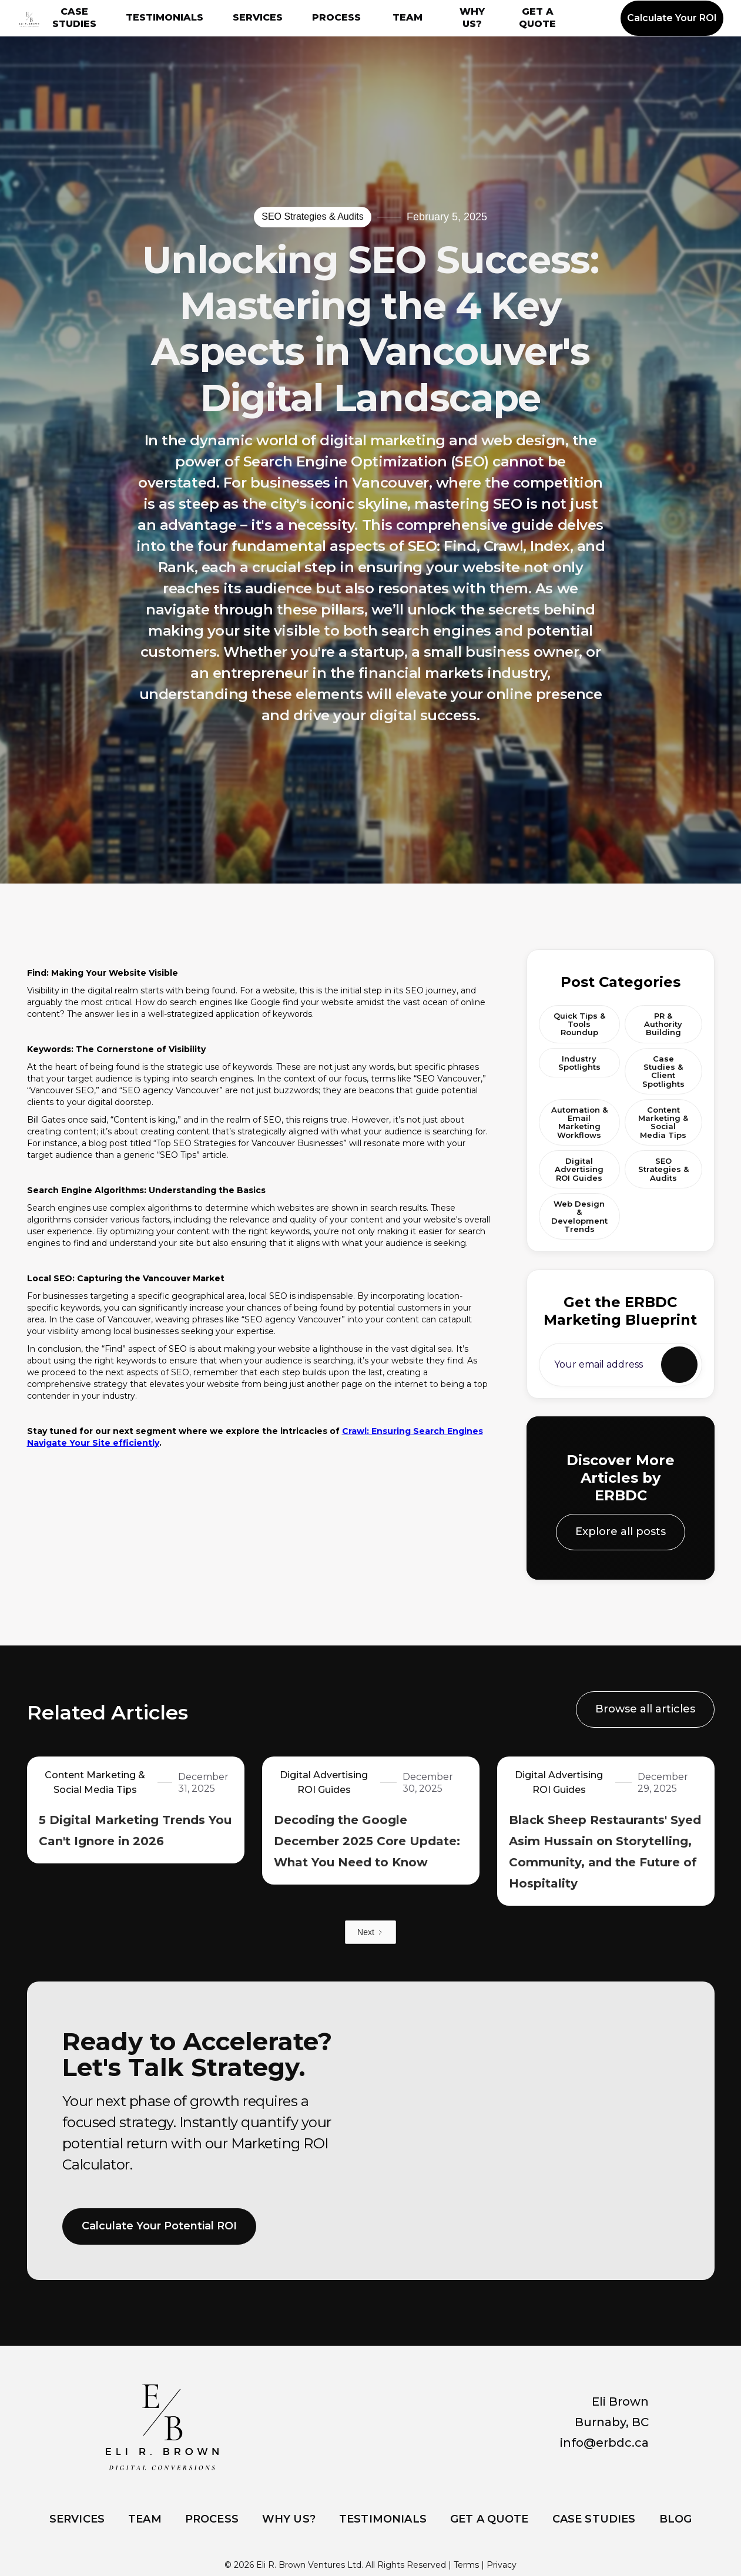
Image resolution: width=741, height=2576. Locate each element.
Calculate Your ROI (672, 17)
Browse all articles (645, 1715)
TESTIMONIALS (164, 17)
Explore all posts (620, 1552)
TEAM (408, 17)
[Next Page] (370, 1932)
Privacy (502, 2565)
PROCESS (336, 17)
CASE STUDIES (74, 17)
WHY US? (472, 17)
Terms (466, 2565)
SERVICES (258, 17)
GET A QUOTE (537, 17)
